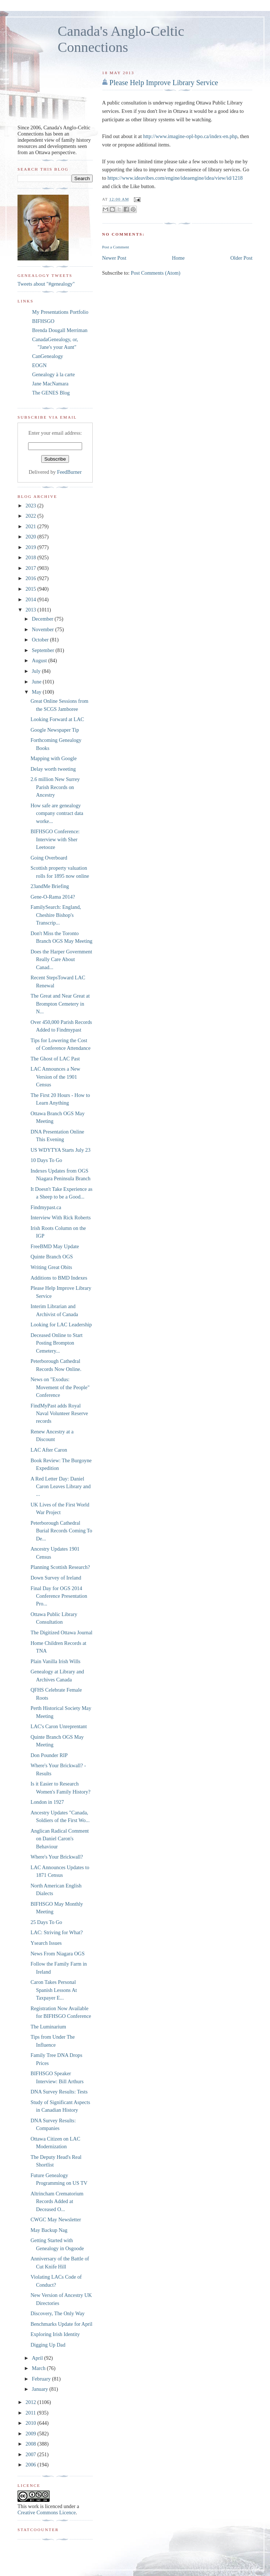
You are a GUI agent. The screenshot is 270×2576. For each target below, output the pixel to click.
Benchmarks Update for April (62, 2324)
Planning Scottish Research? (60, 1567)
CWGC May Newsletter (56, 2219)
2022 (31, 516)
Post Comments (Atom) (155, 273)
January (40, 2389)
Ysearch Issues (46, 1943)
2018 (31, 557)
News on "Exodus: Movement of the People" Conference (60, 1387)
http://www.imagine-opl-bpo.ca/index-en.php (190, 136)
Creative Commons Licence (47, 2512)
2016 (31, 578)
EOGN (39, 365)
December (43, 619)
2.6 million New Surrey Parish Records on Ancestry (55, 787)
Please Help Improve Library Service (163, 83)
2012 (31, 2402)
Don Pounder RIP (49, 1755)
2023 (31, 505)
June (37, 682)
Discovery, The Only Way (58, 2313)
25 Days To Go (46, 1922)
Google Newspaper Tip (55, 730)
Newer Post (114, 258)
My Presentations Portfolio (60, 312)
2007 (31, 2454)
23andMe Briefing (50, 886)
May (37, 692)
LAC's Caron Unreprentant (59, 1726)
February (42, 2379)
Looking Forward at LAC (57, 719)
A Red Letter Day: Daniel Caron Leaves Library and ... (61, 1486)
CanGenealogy (47, 356)
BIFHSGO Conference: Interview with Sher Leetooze (55, 839)
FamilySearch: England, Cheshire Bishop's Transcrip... (56, 915)
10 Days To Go (46, 1160)
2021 (31, 526)
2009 (31, 2433)
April (38, 2358)
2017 (31, 568)
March (39, 2368)
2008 (31, 2444)
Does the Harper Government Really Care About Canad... (61, 959)
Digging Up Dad (48, 2345)
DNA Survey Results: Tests (59, 2092)
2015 (31, 589)
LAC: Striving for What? (57, 1932)
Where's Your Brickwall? (57, 1857)
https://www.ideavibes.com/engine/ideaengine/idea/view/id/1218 (175, 178)
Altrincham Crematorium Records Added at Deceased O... (57, 2201)
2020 (31, 537)
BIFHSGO (43, 321)
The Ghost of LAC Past (55, 1059)
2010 (31, 2423)
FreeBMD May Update (55, 1246)
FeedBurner (69, 472)
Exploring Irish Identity (55, 2334)
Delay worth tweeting (53, 769)
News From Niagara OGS (58, 1953)
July (37, 671)
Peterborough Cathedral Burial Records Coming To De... (61, 1531)
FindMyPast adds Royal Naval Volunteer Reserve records (59, 1413)
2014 (31, 599)
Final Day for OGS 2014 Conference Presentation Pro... (59, 1596)
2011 (31, 2413)
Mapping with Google (54, 758)
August (40, 660)
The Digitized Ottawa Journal (62, 1632)
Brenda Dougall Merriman (60, 330)
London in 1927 (47, 1802)
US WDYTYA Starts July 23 (60, 1150)
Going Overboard (49, 858)
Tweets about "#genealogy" (46, 284)
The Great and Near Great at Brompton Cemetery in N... (60, 1003)
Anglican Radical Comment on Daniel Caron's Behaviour (60, 1838)
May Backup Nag (49, 2230)
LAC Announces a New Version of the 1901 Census (55, 1076)
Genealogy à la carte (53, 374)
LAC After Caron (49, 1450)
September (43, 650)
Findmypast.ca (46, 1207)
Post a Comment (115, 247)
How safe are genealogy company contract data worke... (57, 813)
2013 (31, 610)
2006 (31, 2465)
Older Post (241, 258)
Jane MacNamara (50, 383)
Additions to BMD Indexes (59, 1278)
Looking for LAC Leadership (61, 1324)
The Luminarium (48, 2027)
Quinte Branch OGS (52, 1257)
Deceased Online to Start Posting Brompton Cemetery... (57, 1343)
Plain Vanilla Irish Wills (56, 1661)
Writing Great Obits (51, 1267)
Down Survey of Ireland (56, 1578)
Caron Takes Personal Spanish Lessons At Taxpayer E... (54, 1990)
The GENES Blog (51, 393)
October (41, 640)
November (43, 629)
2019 (31, 547)
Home (178, 258)
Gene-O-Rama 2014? (53, 897)
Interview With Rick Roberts (61, 1217)
